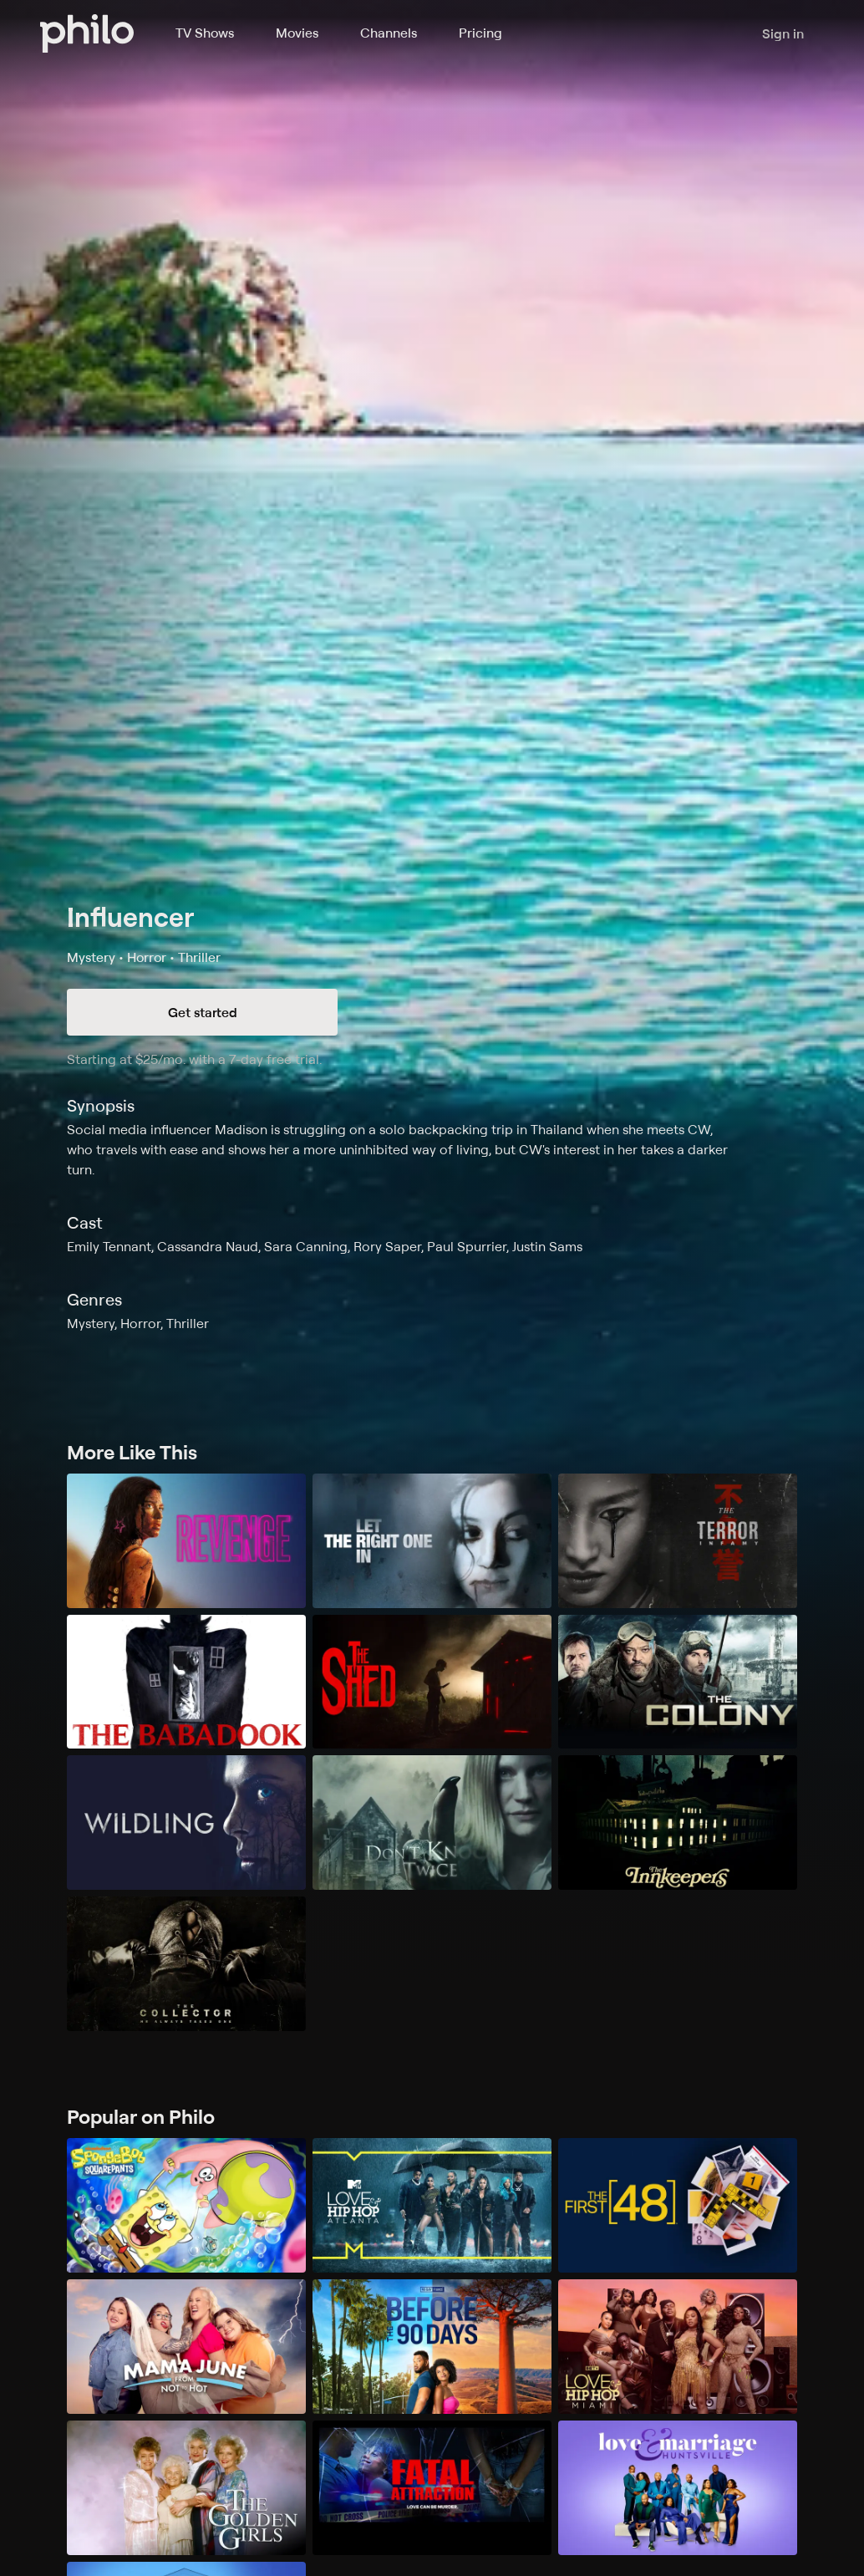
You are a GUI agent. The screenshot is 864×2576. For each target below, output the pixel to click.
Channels (388, 32)
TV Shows (204, 32)
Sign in (783, 33)
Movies (297, 32)
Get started (202, 1012)
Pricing (480, 32)
